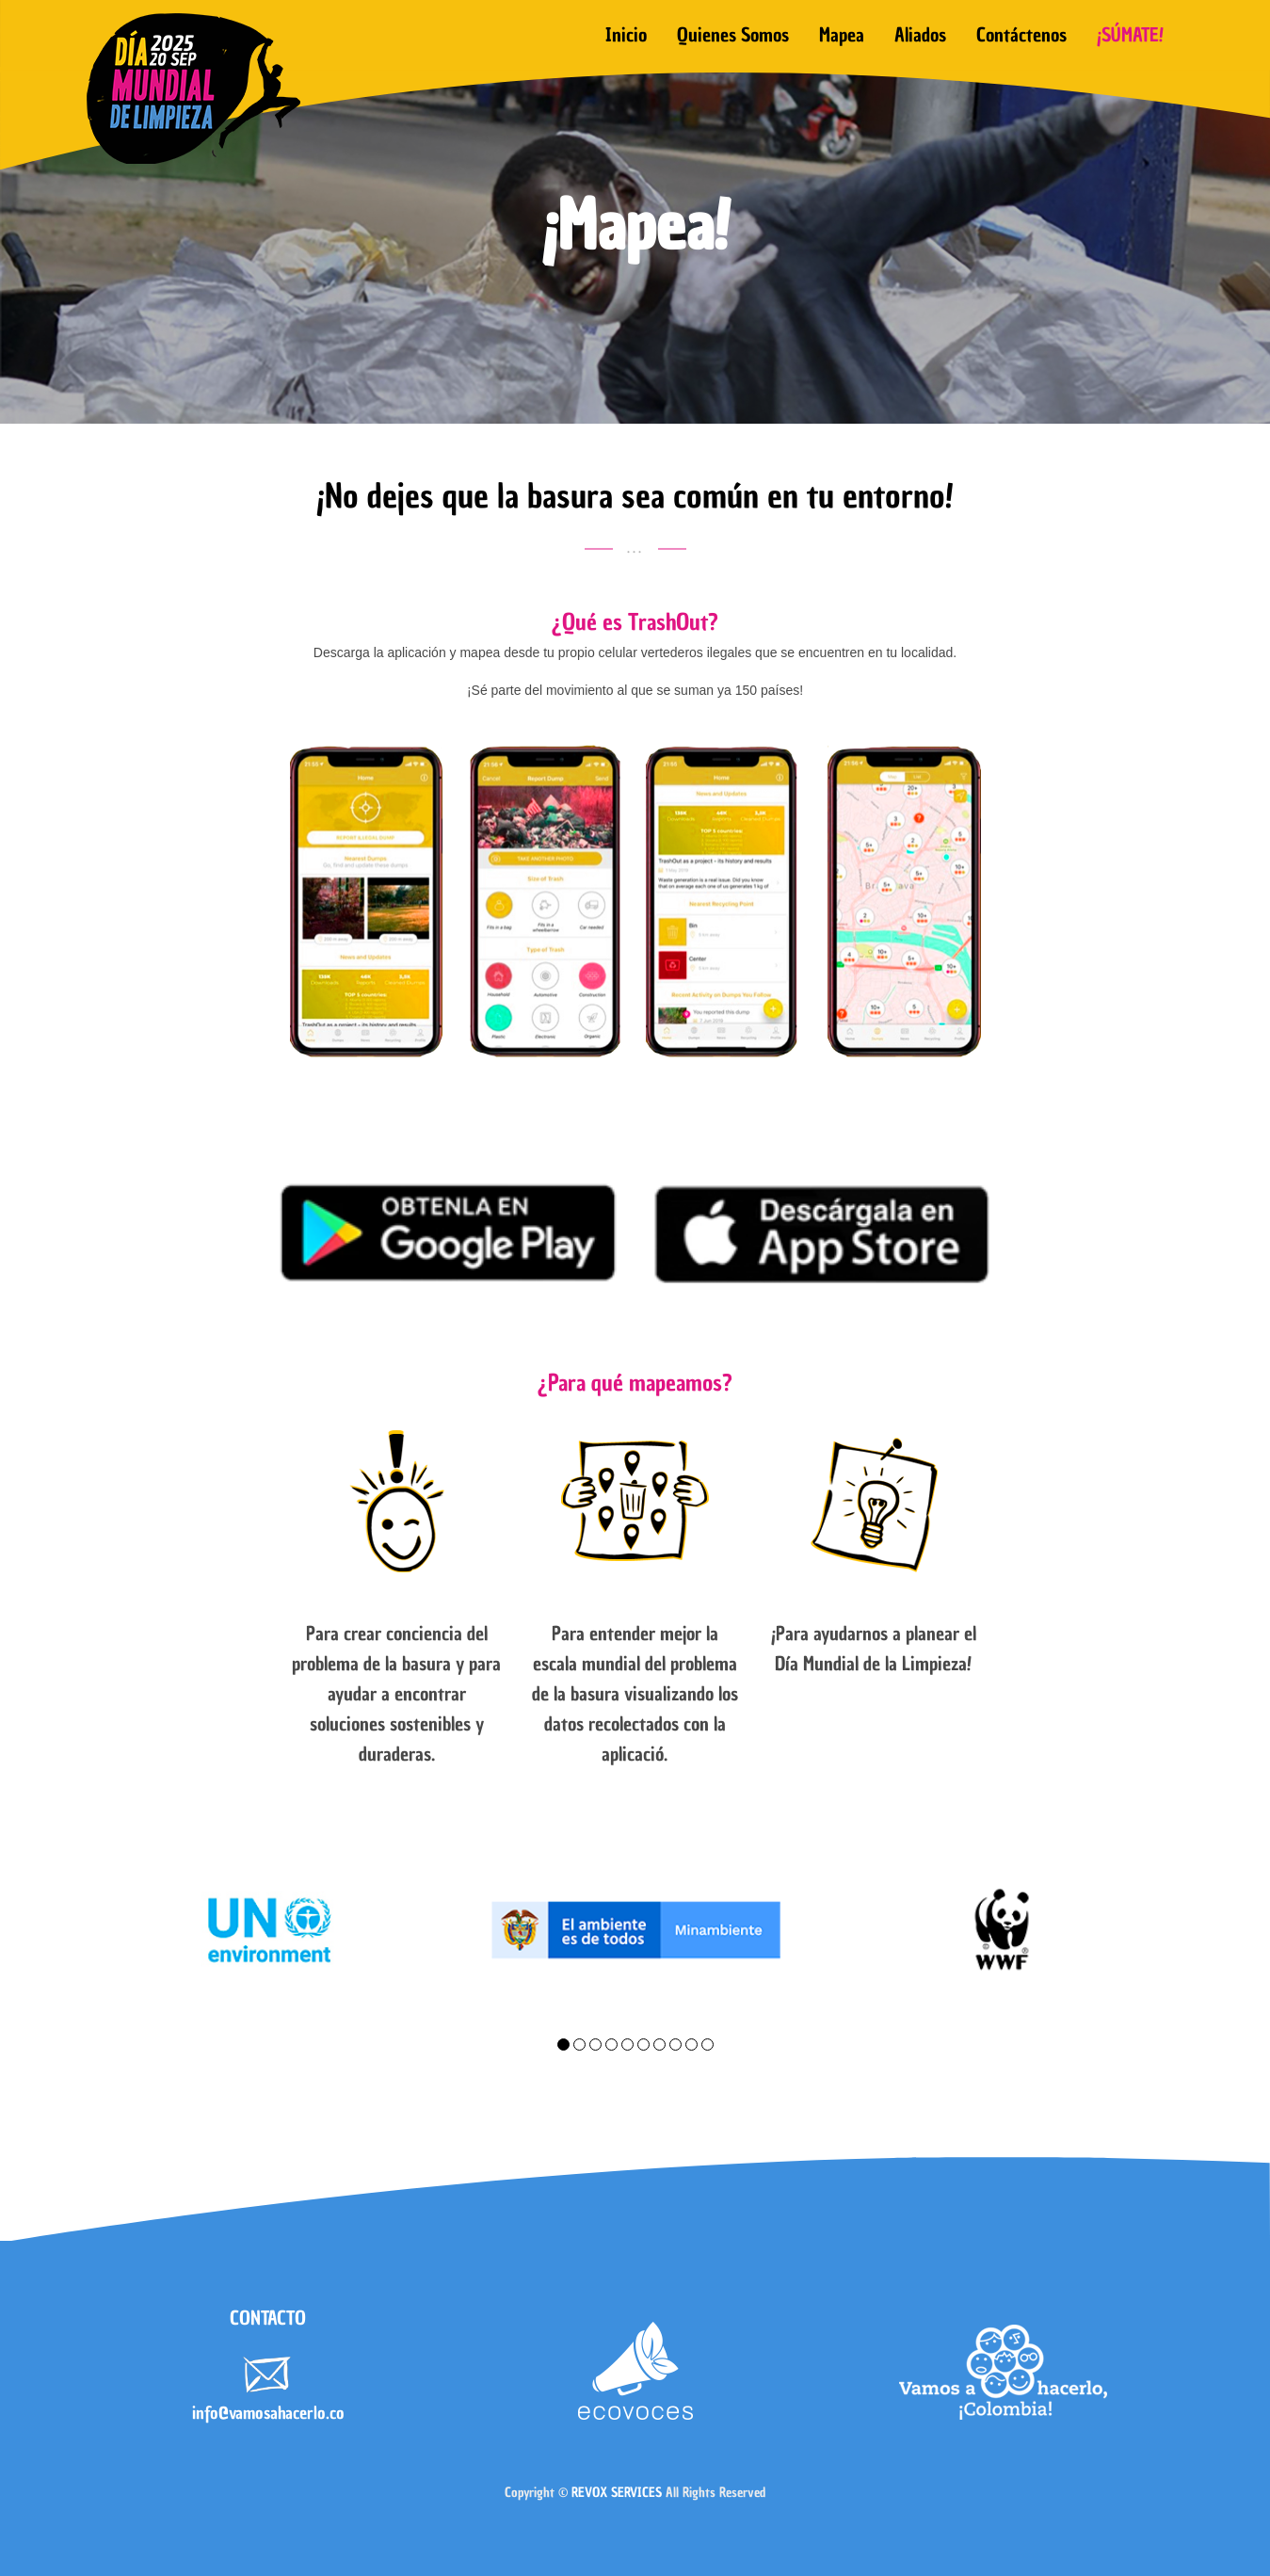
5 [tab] (627, 2044)
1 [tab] (563, 2044)
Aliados (920, 35)
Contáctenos (1021, 35)
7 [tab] (659, 2044)
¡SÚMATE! (1130, 35)
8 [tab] (675, 2044)
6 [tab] (643, 2044)
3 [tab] (595, 2044)
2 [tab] (579, 2044)
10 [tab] (707, 2044)
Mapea (841, 35)
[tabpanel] (268, 1930)
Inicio (626, 35)
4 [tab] (611, 2044)
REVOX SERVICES (616, 2493)
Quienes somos (733, 35)
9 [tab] (691, 2044)
